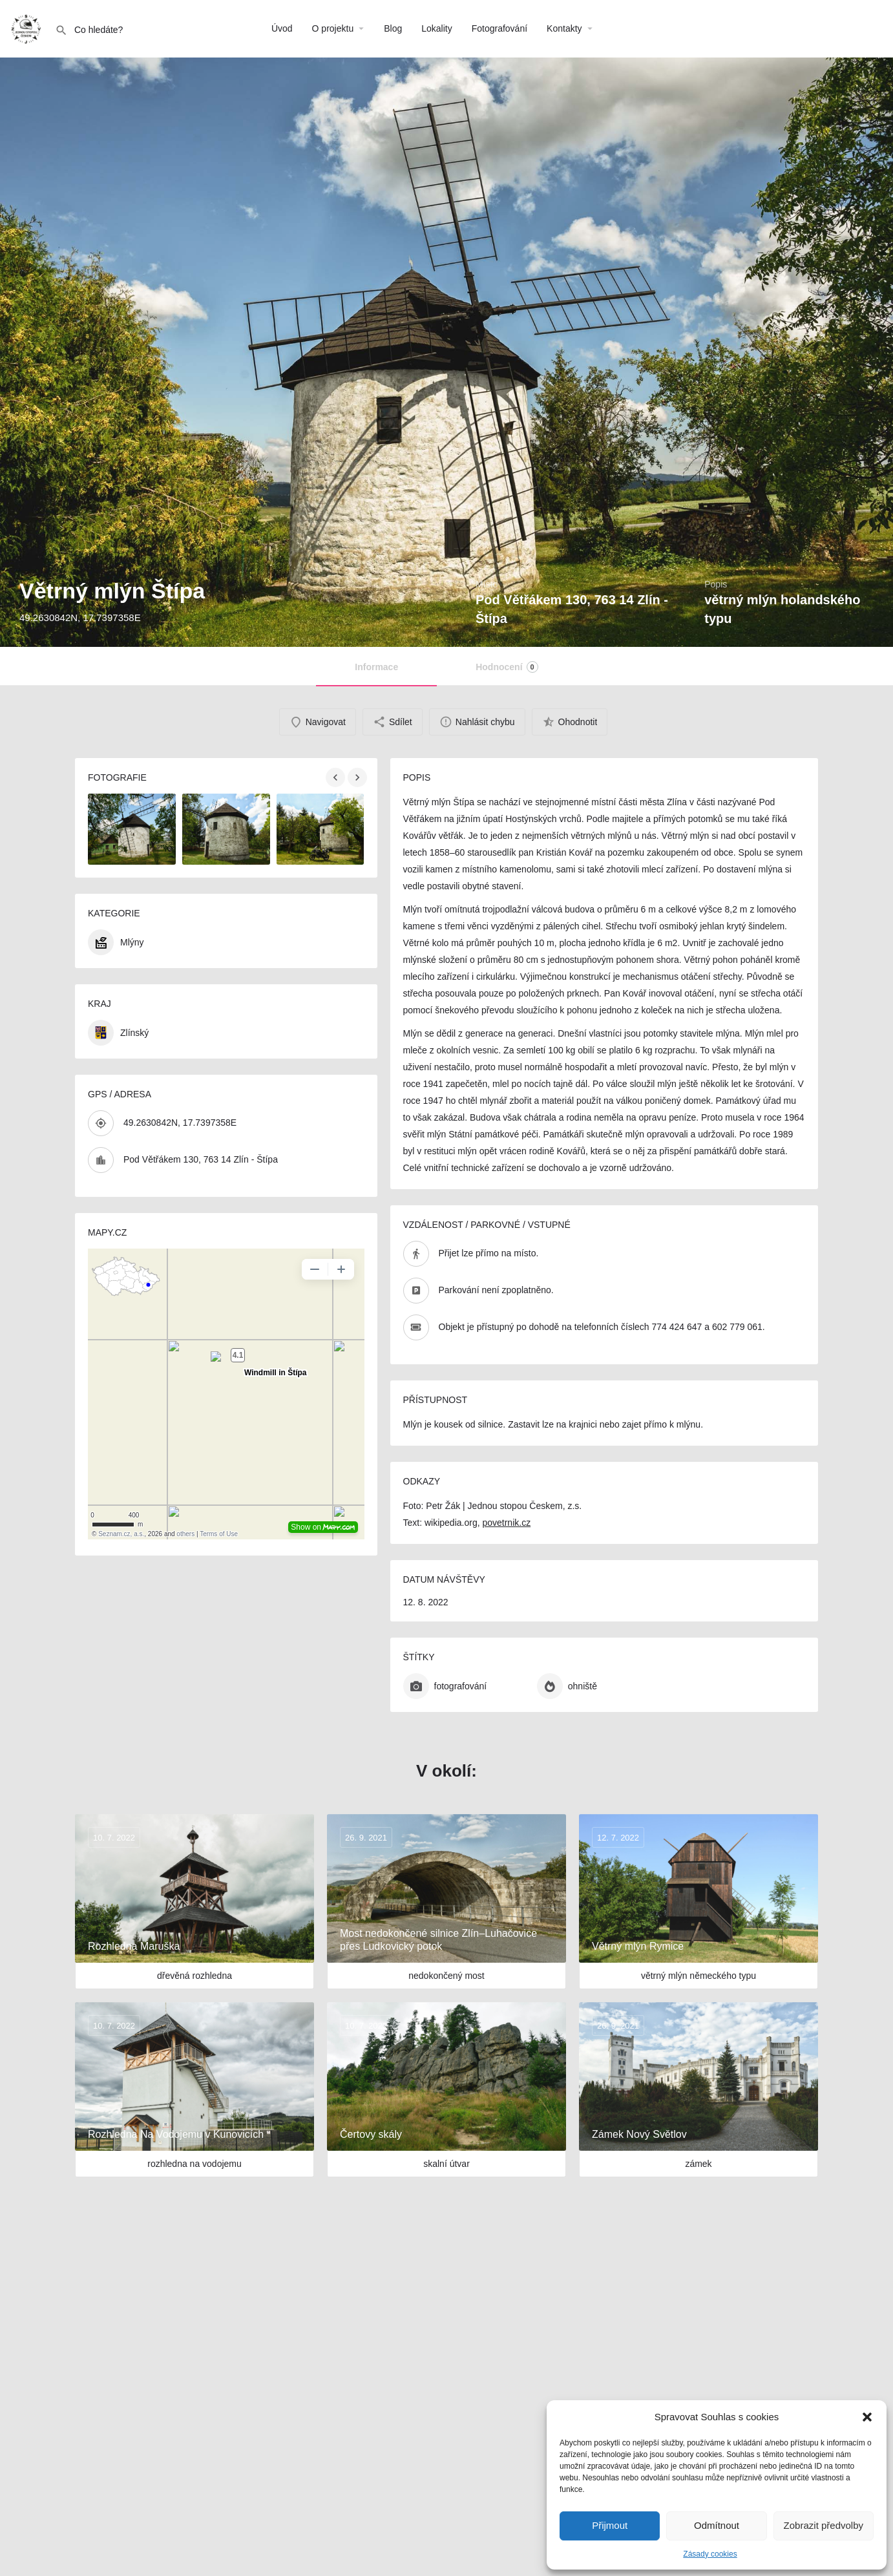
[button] (867, 2417)
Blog (393, 28)
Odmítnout (716, 2525)
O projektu (333, 28)
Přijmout (609, 2525)
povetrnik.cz (506, 1522)
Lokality (436, 28)
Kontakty (564, 28)
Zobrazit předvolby (823, 2525)
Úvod (282, 28)
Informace (376, 667)
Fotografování (499, 28)
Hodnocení (507, 667)
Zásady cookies (710, 2554)
